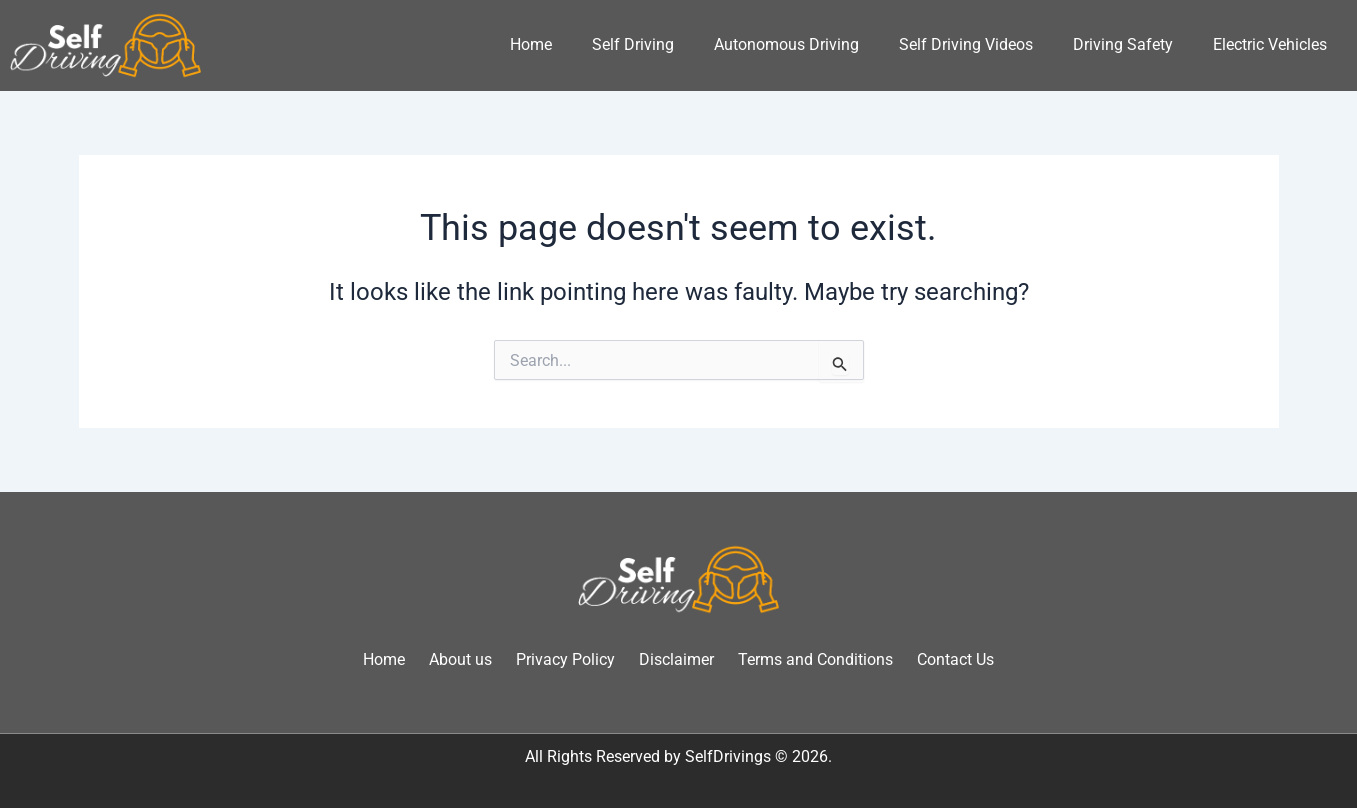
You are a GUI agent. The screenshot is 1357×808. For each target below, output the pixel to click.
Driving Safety (1123, 44)
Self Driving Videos (966, 44)
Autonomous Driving (786, 44)
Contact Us (955, 659)
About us (460, 659)
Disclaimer (676, 659)
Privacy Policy (565, 659)
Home (531, 44)
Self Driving (633, 44)
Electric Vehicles (1270, 44)
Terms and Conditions (815, 659)
